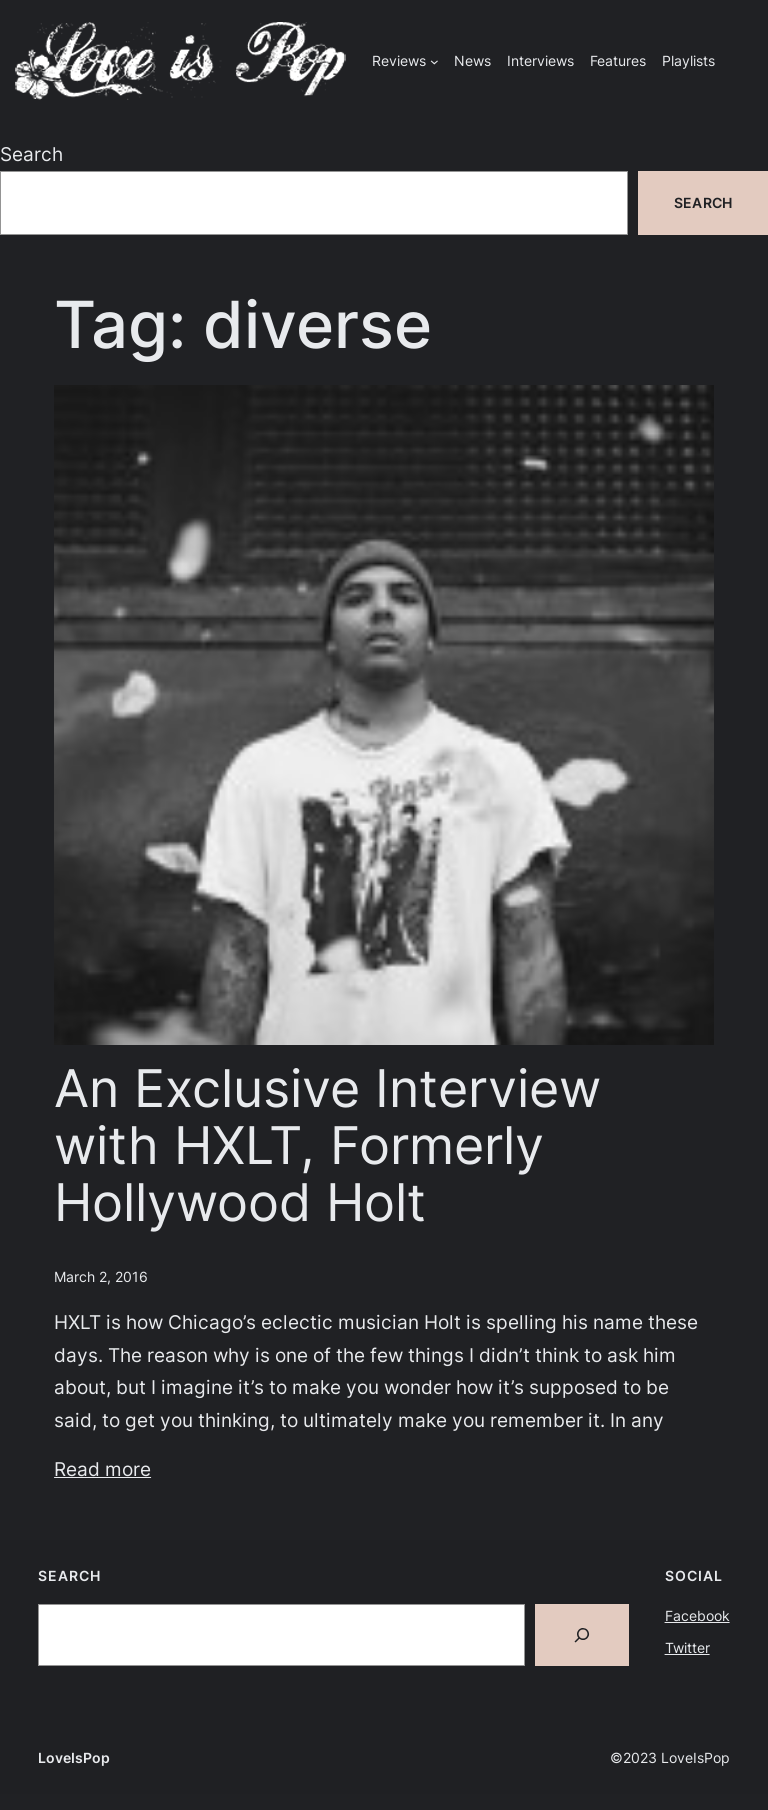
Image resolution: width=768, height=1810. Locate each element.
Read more (102, 1469)
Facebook (697, 1615)
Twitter (687, 1647)
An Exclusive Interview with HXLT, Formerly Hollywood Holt (327, 1146)
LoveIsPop (74, 1757)
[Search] (582, 1635)
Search (31, 154)
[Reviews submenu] (434, 61)
